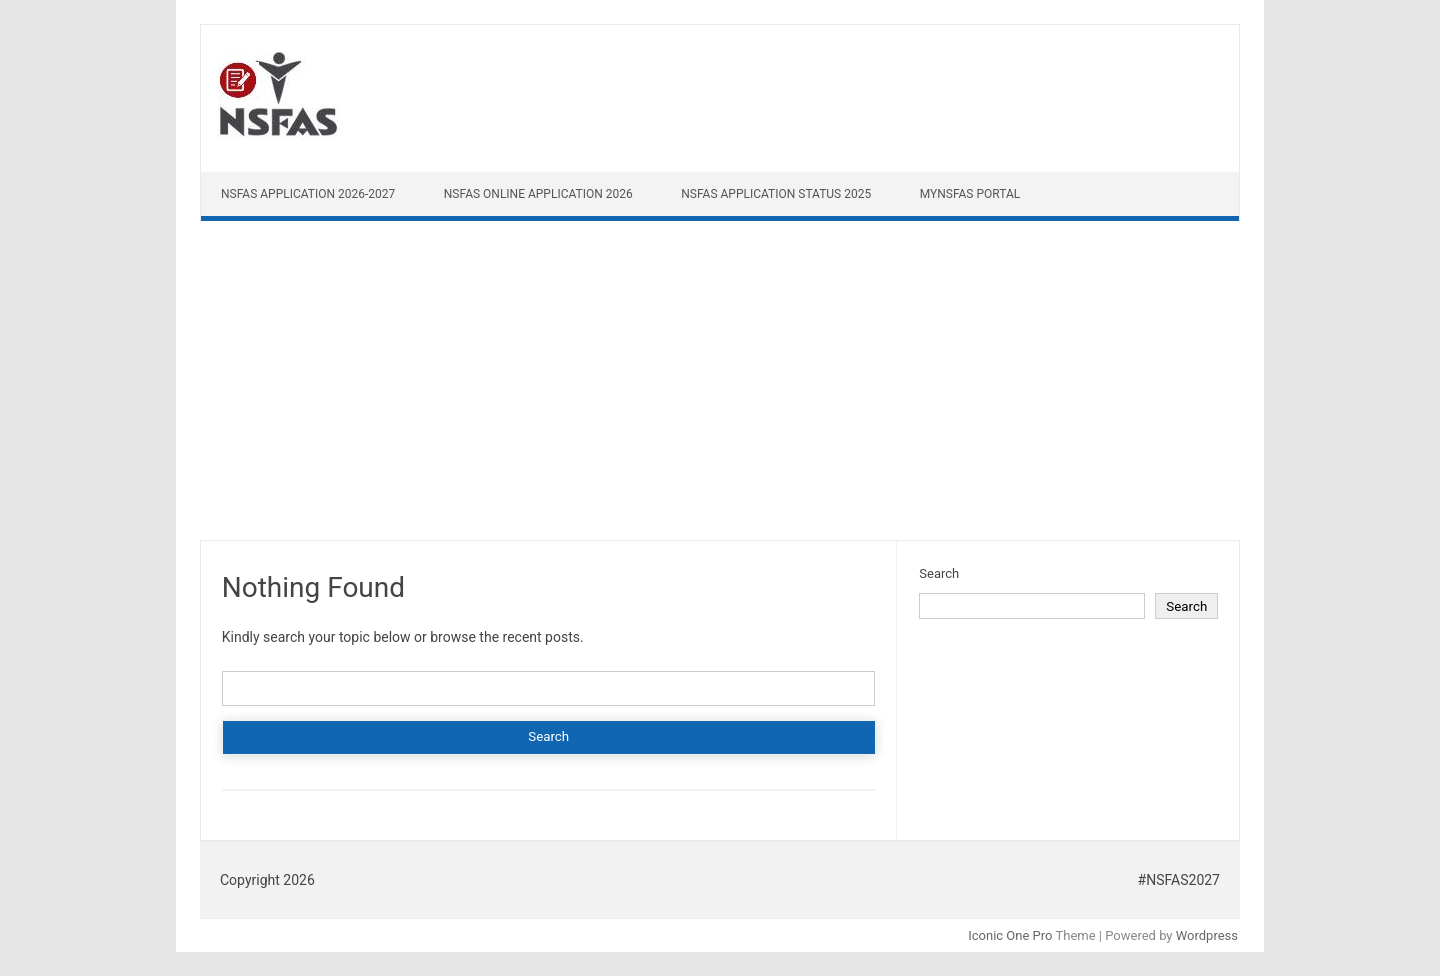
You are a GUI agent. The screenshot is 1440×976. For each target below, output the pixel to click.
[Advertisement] (720, 385)
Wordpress (1207, 935)
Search (939, 573)
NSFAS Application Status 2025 (776, 194)
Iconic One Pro (1010, 935)
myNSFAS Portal (970, 194)
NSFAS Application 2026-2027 (308, 194)
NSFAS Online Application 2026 (538, 194)
